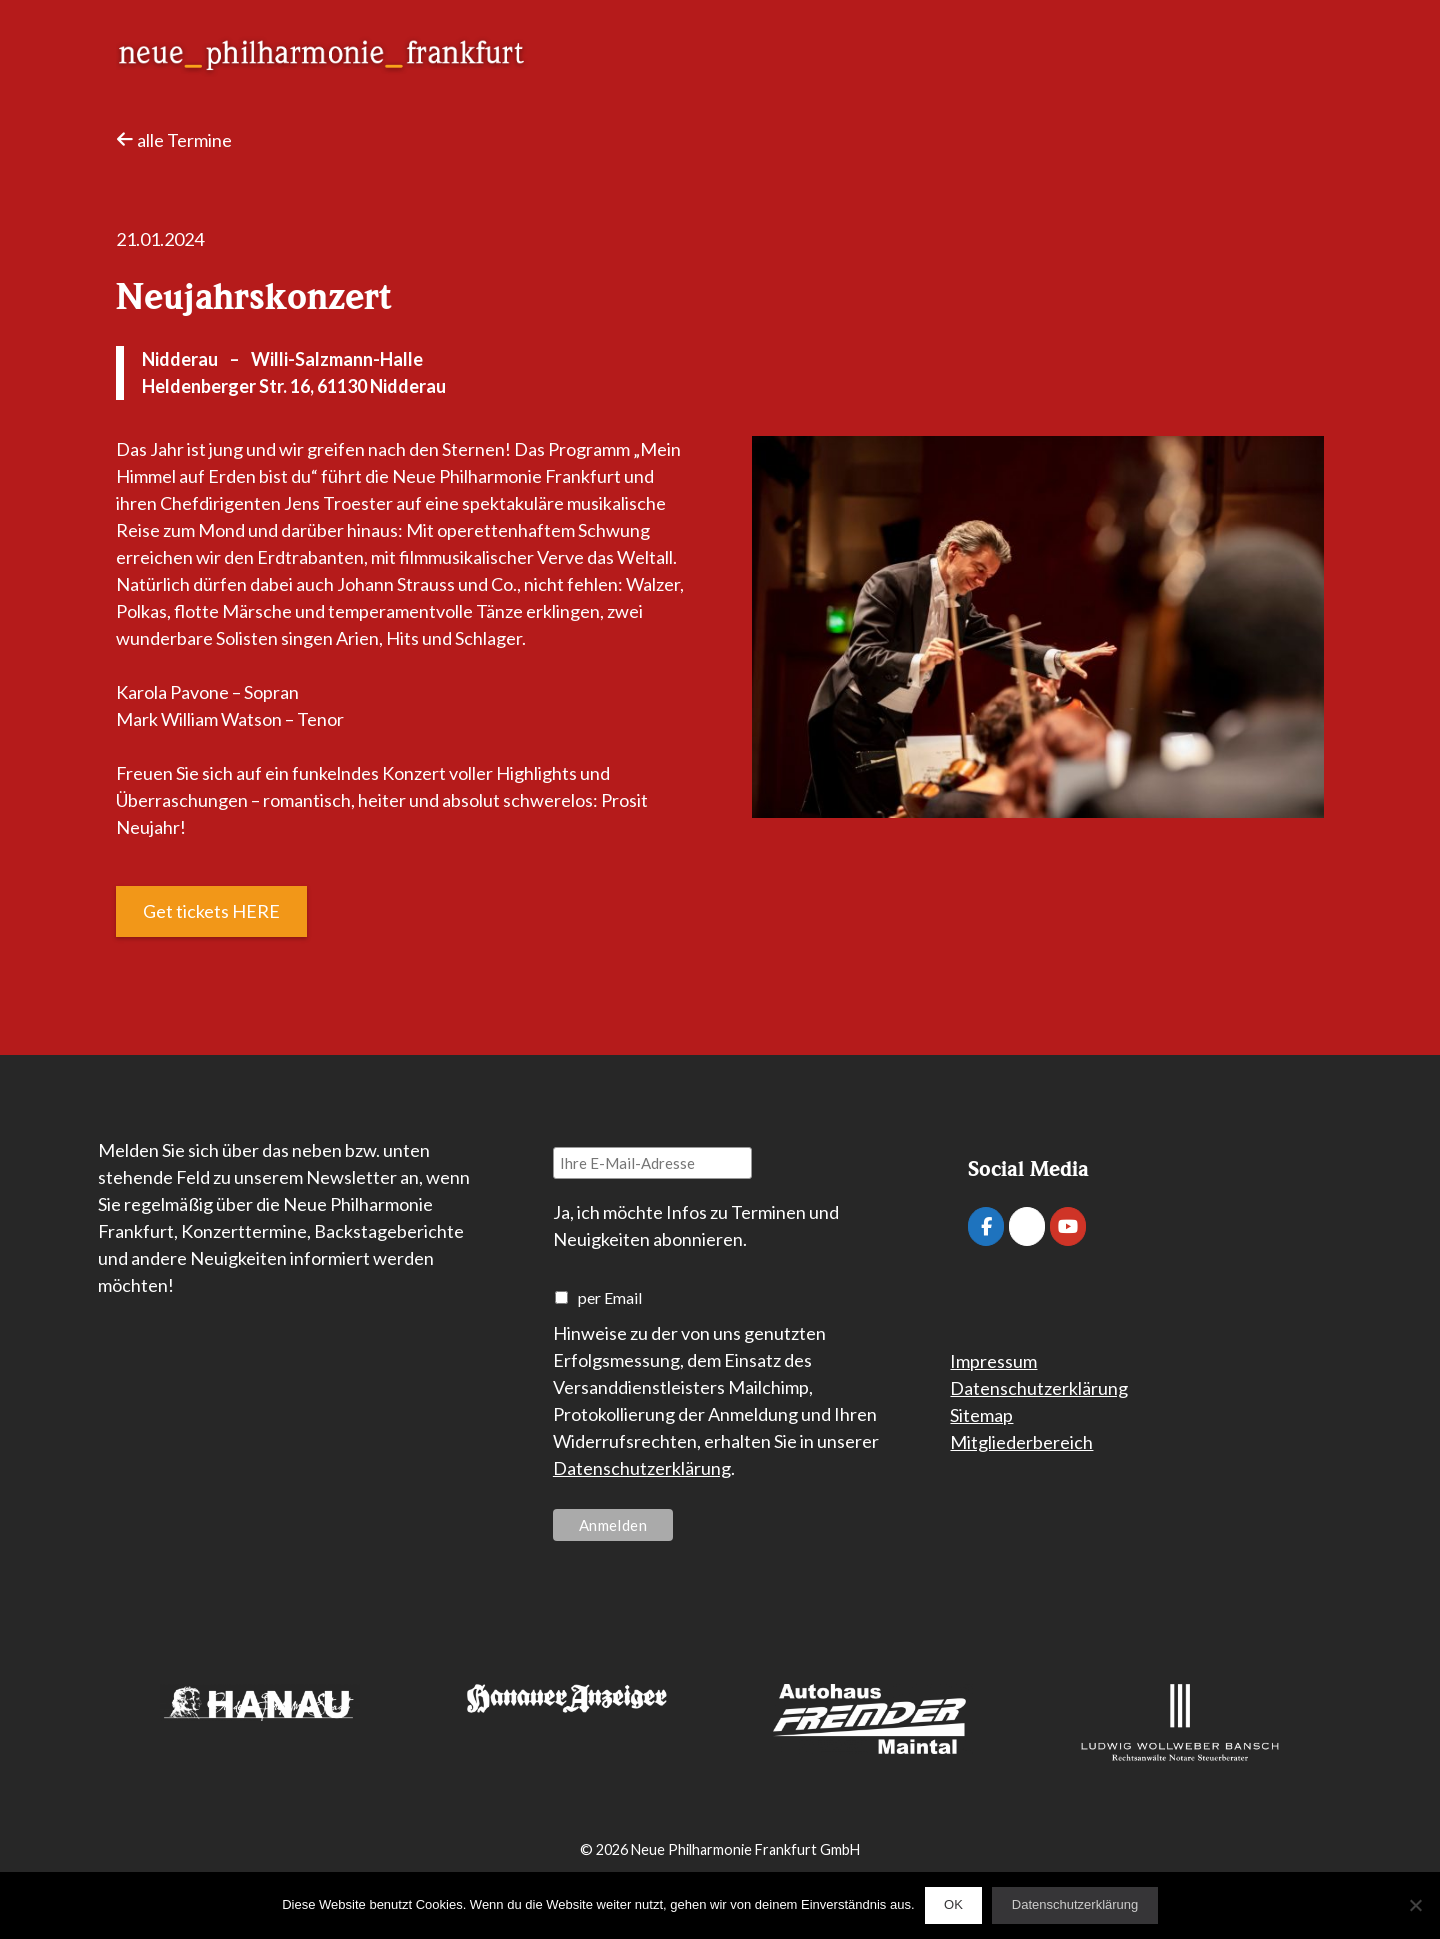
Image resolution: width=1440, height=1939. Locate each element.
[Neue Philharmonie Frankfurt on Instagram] (1027, 1226)
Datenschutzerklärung (642, 1468)
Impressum (993, 1361)
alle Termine (174, 140)
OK (953, 1904)
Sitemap (981, 1415)
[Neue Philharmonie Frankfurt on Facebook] (986, 1226)
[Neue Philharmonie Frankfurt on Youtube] (1068, 1226)
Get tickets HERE (211, 911)
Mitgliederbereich (1021, 1442)
